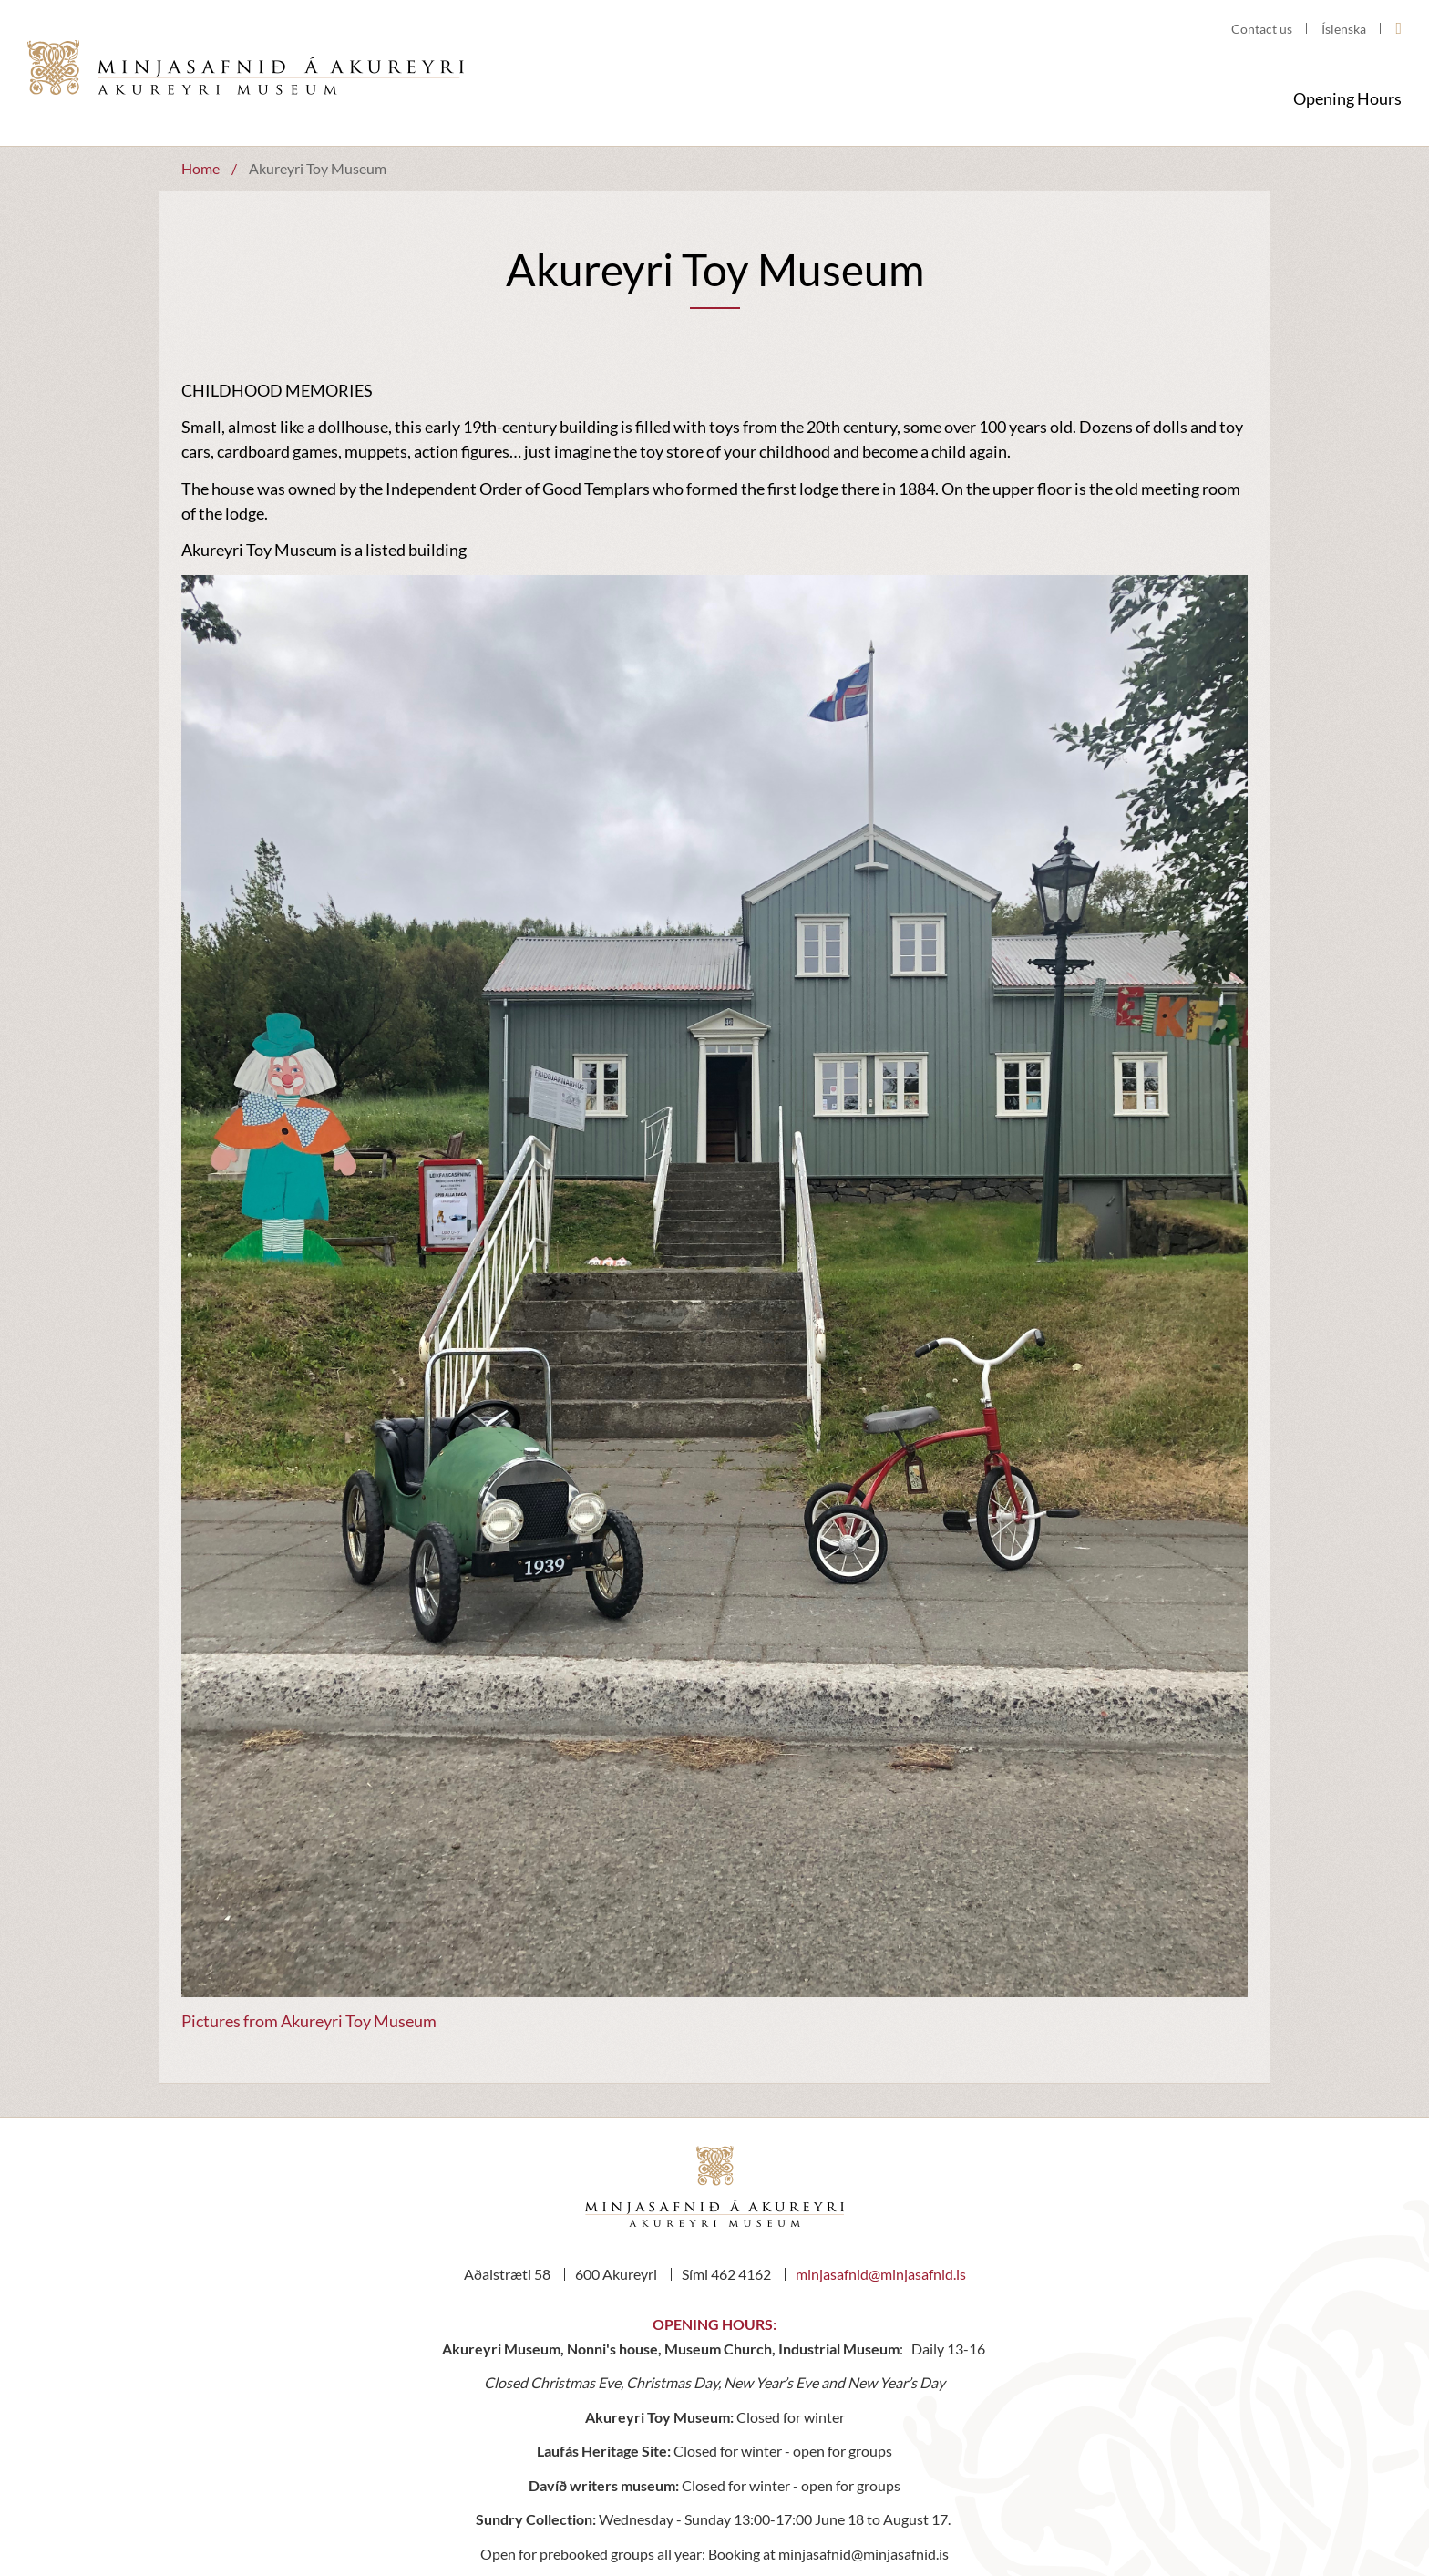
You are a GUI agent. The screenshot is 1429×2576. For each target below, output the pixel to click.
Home (200, 168)
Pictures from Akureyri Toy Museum (309, 2021)
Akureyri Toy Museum (317, 168)
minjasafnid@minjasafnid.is (881, 2273)
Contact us (1261, 28)
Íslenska (1343, 28)
